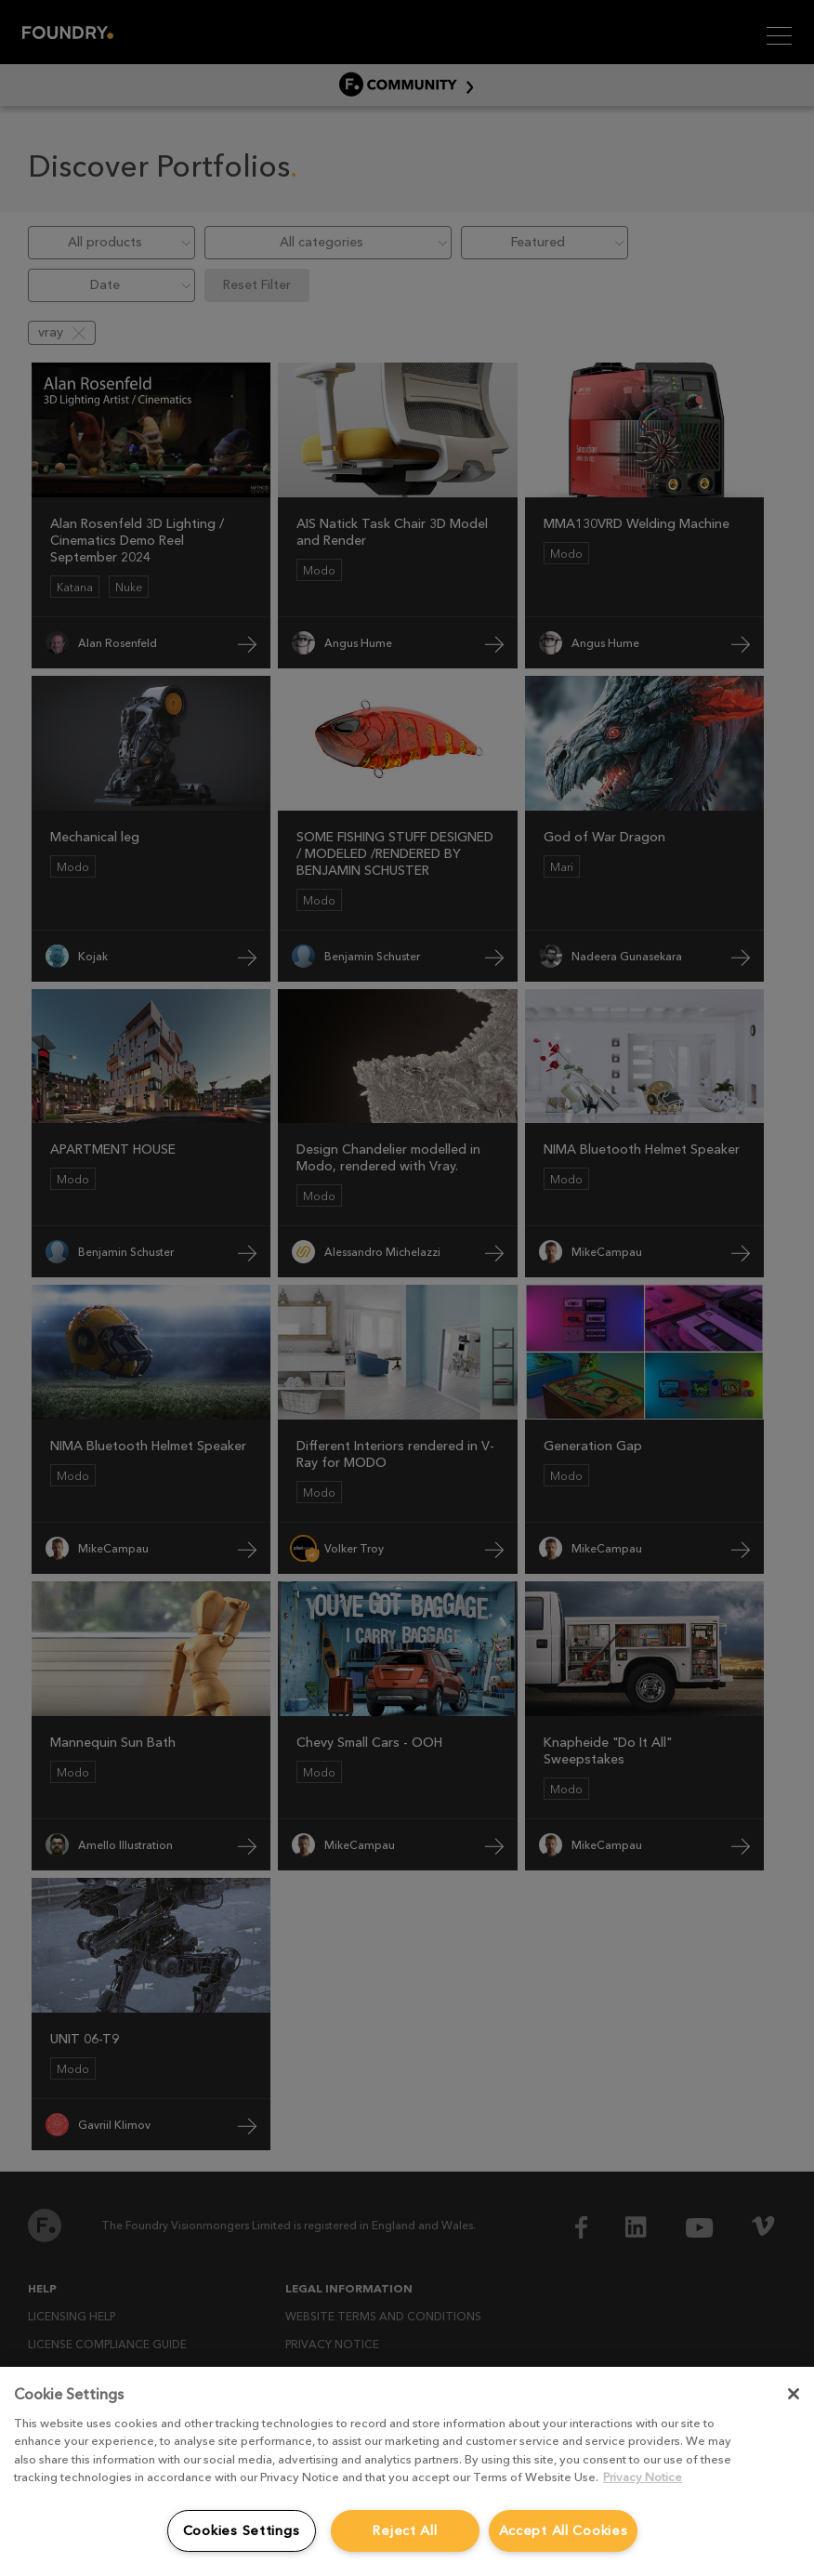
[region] (407, 2471)
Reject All (404, 2530)
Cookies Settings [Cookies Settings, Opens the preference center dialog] (241, 2530)
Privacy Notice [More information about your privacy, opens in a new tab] (642, 2477)
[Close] (793, 2393)
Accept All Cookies (563, 2530)
